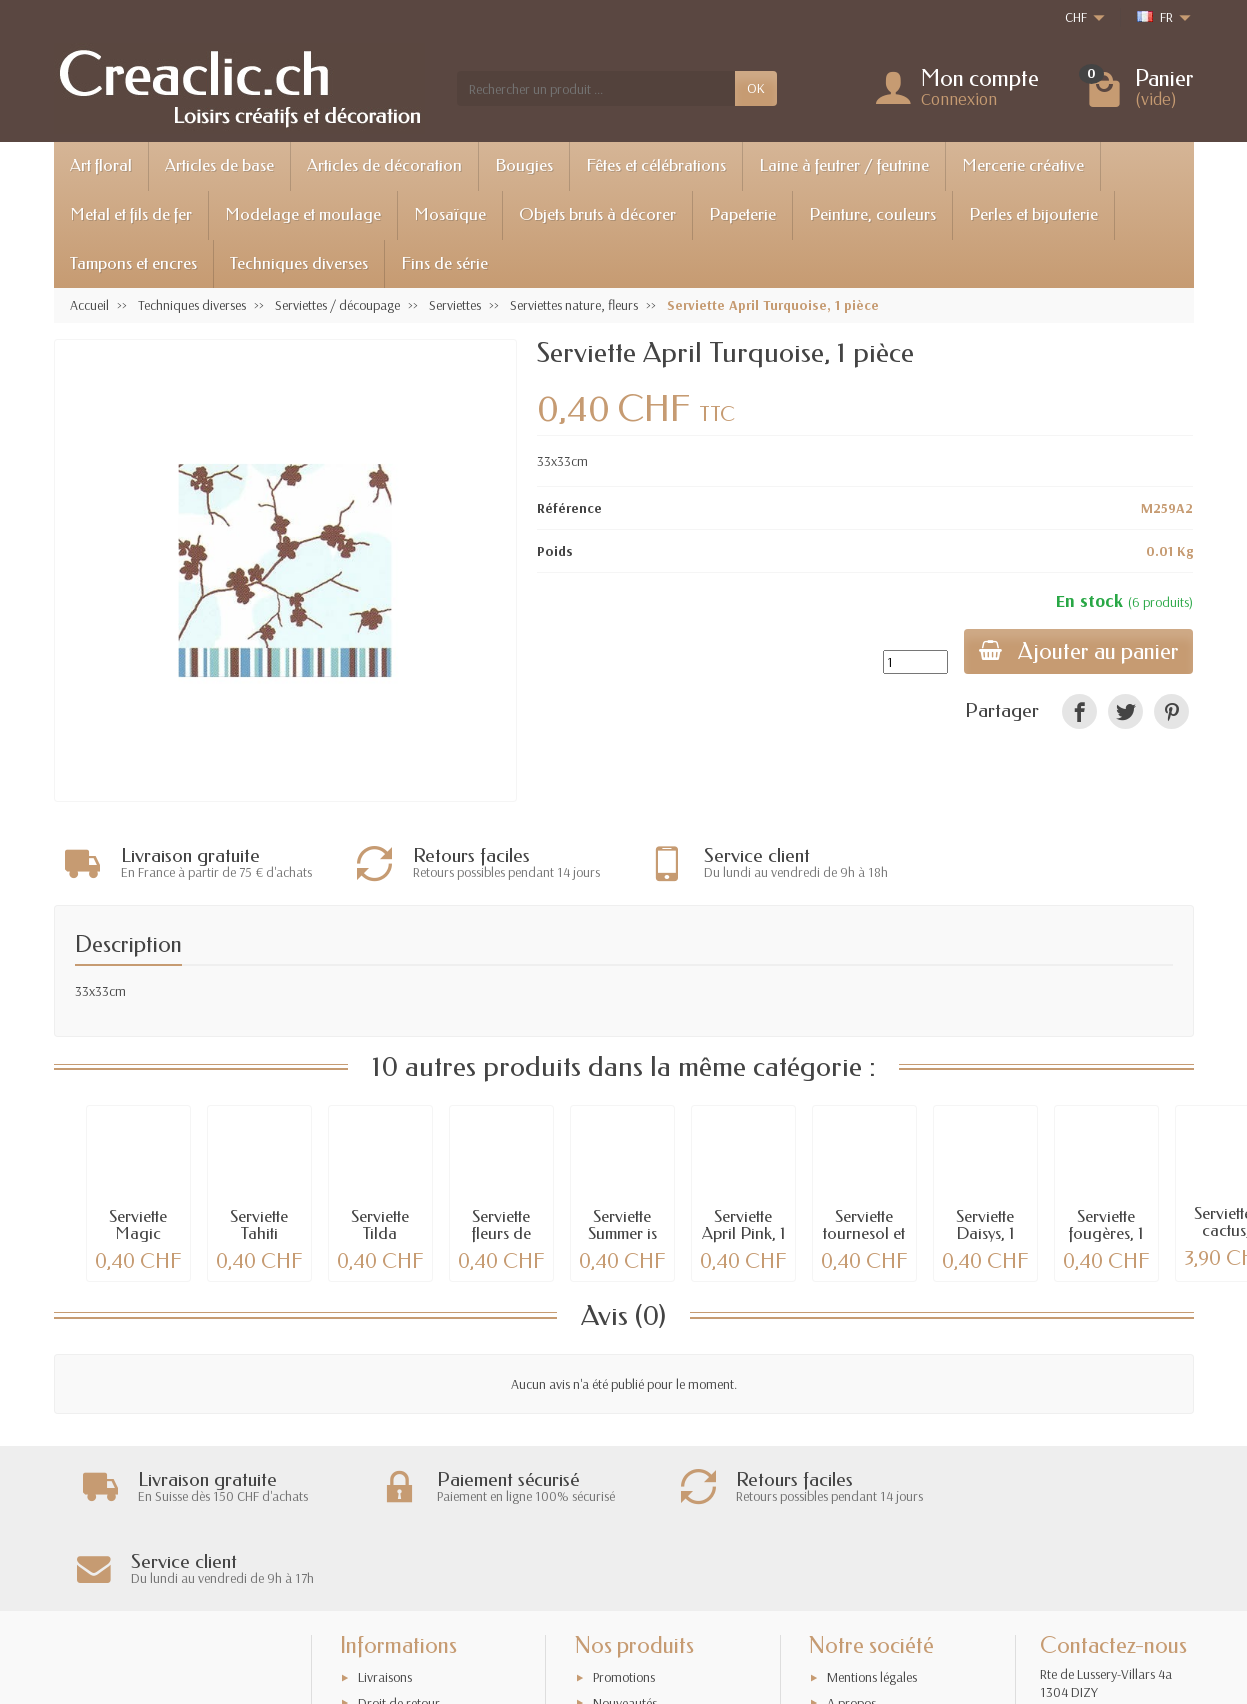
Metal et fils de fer (131, 214)
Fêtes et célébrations (656, 165)
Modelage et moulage (303, 214)
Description (128, 944)
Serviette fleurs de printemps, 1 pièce (501, 1241)
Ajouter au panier (1077, 651)
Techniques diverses (299, 263)
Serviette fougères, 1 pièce (1106, 1233)
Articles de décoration (384, 165)
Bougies (524, 165)
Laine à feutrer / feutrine (844, 165)
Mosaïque (450, 214)
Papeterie (742, 214)
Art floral (101, 165)
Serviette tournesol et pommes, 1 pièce (864, 1241)
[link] (1079, 711)
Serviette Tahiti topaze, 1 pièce (259, 1241)
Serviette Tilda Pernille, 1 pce (380, 1241)
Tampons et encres (133, 263)
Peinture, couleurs (872, 214)
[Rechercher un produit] (596, 88)
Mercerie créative (1023, 165)
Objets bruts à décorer (597, 214)
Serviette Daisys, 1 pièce (985, 1233)
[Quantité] (912, 662)
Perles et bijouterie (1033, 214)
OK (756, 88)
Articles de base (219, 165)
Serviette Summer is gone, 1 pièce (622, 1241)
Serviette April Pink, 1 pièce (743, 1233)
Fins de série (444, 263)
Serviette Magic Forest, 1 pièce (138, 1241)
